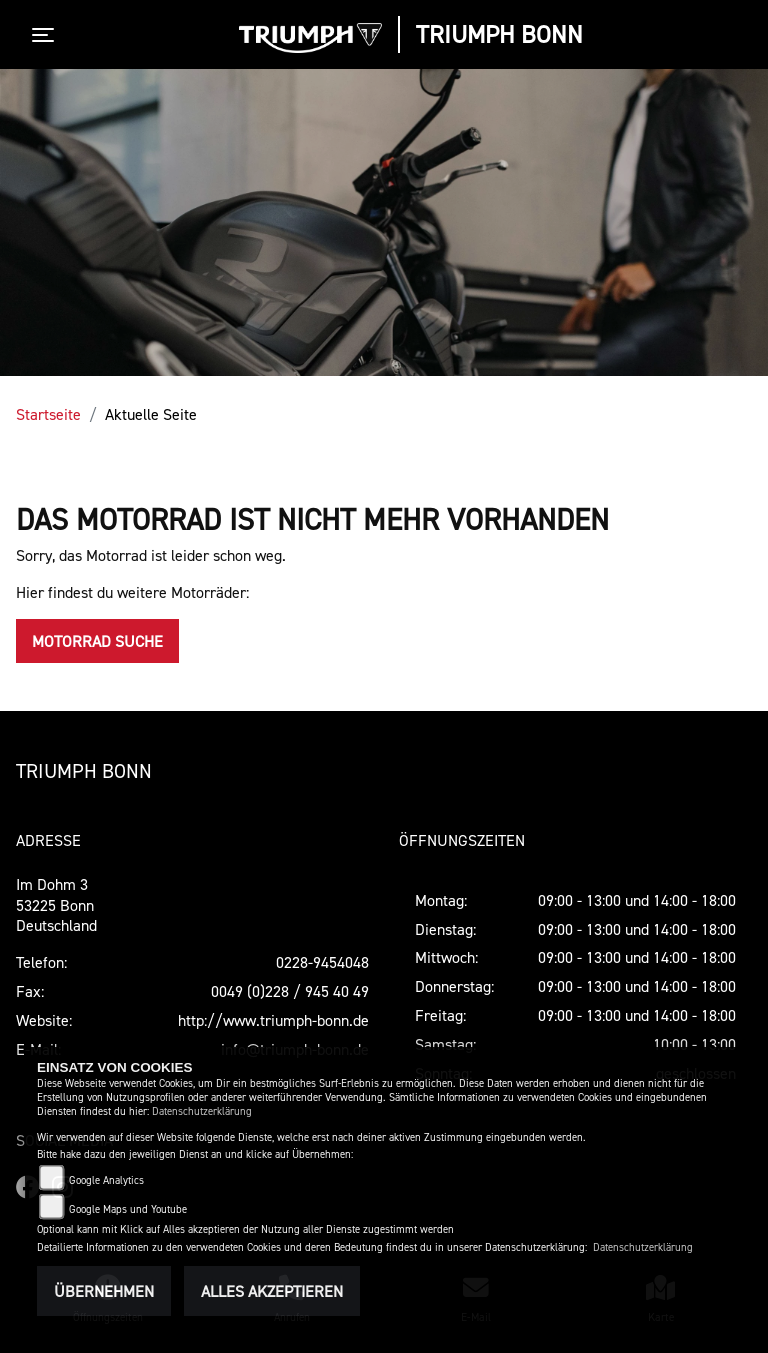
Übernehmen (104, 1291)
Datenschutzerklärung (202, 1111)
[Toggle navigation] (47, 35)
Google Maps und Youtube (128, 1209)
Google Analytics (106, 1180)
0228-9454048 (322, 962)
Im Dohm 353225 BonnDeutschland (56, 905)
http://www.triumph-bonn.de (273, 1020)
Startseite (48, 414)
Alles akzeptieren (272, 1291)
